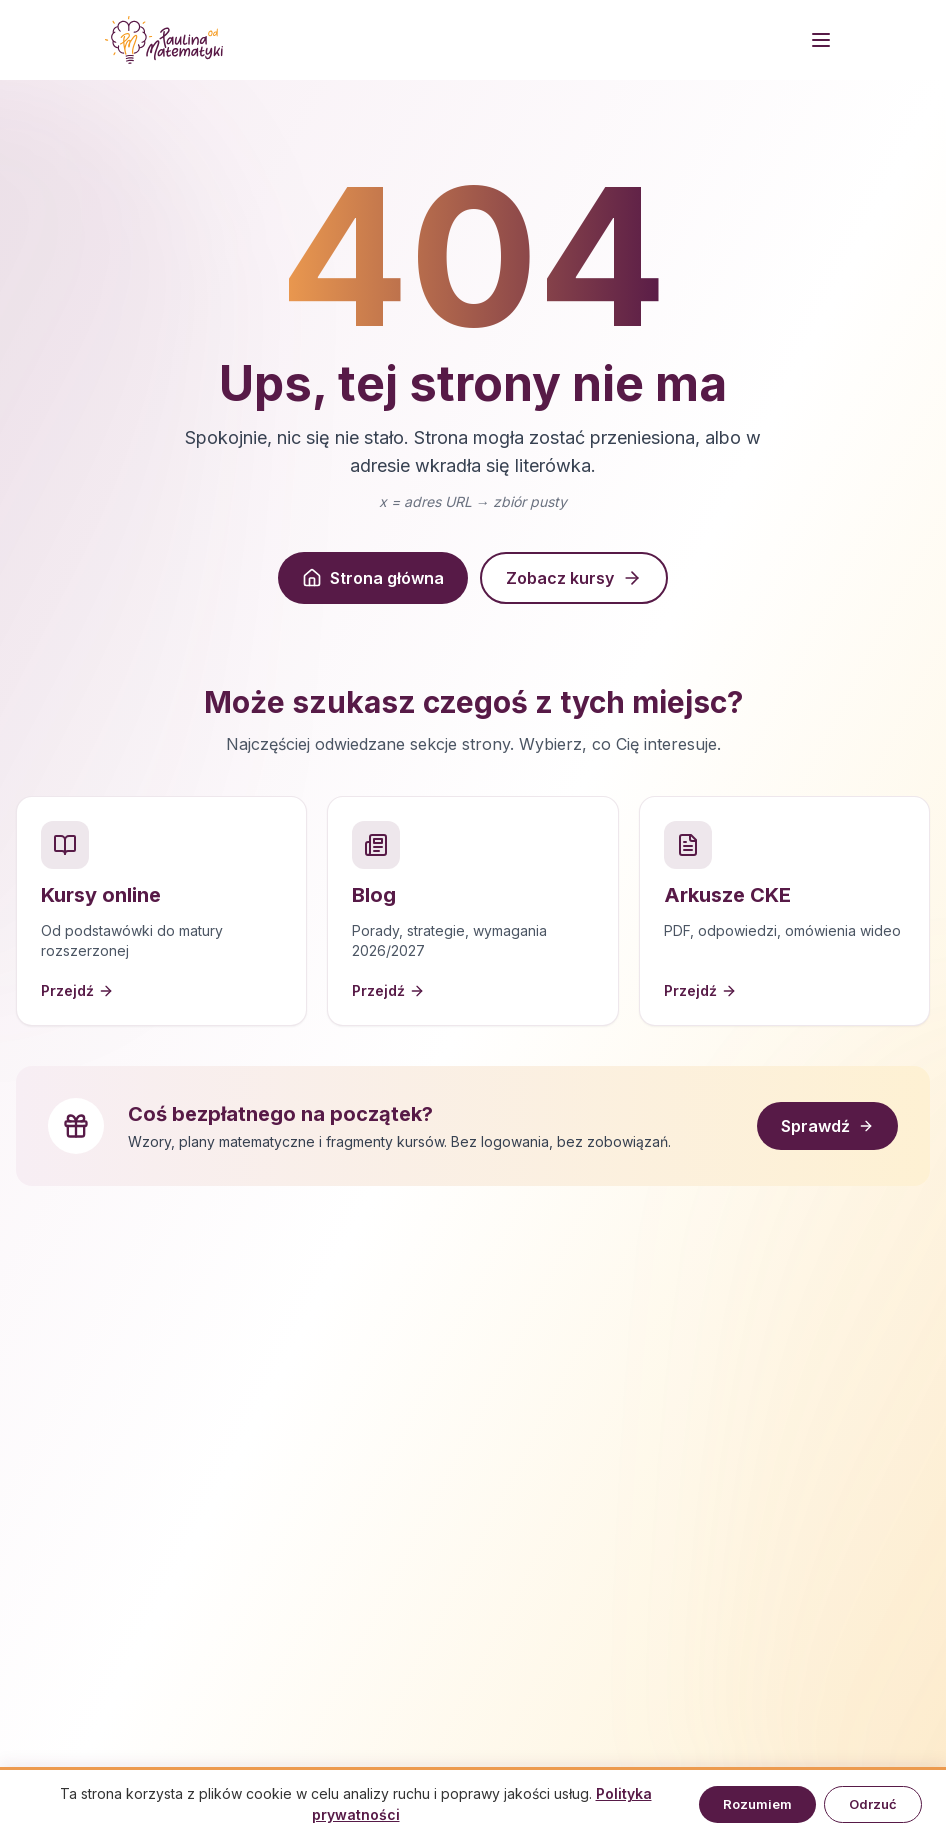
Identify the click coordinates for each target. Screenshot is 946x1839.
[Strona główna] (164, 40)
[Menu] (821, 40)
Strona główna (373, 578)
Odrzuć (873, 1804)
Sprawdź (827, 1126)
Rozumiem (757, 1804)
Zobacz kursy (574, 578)
